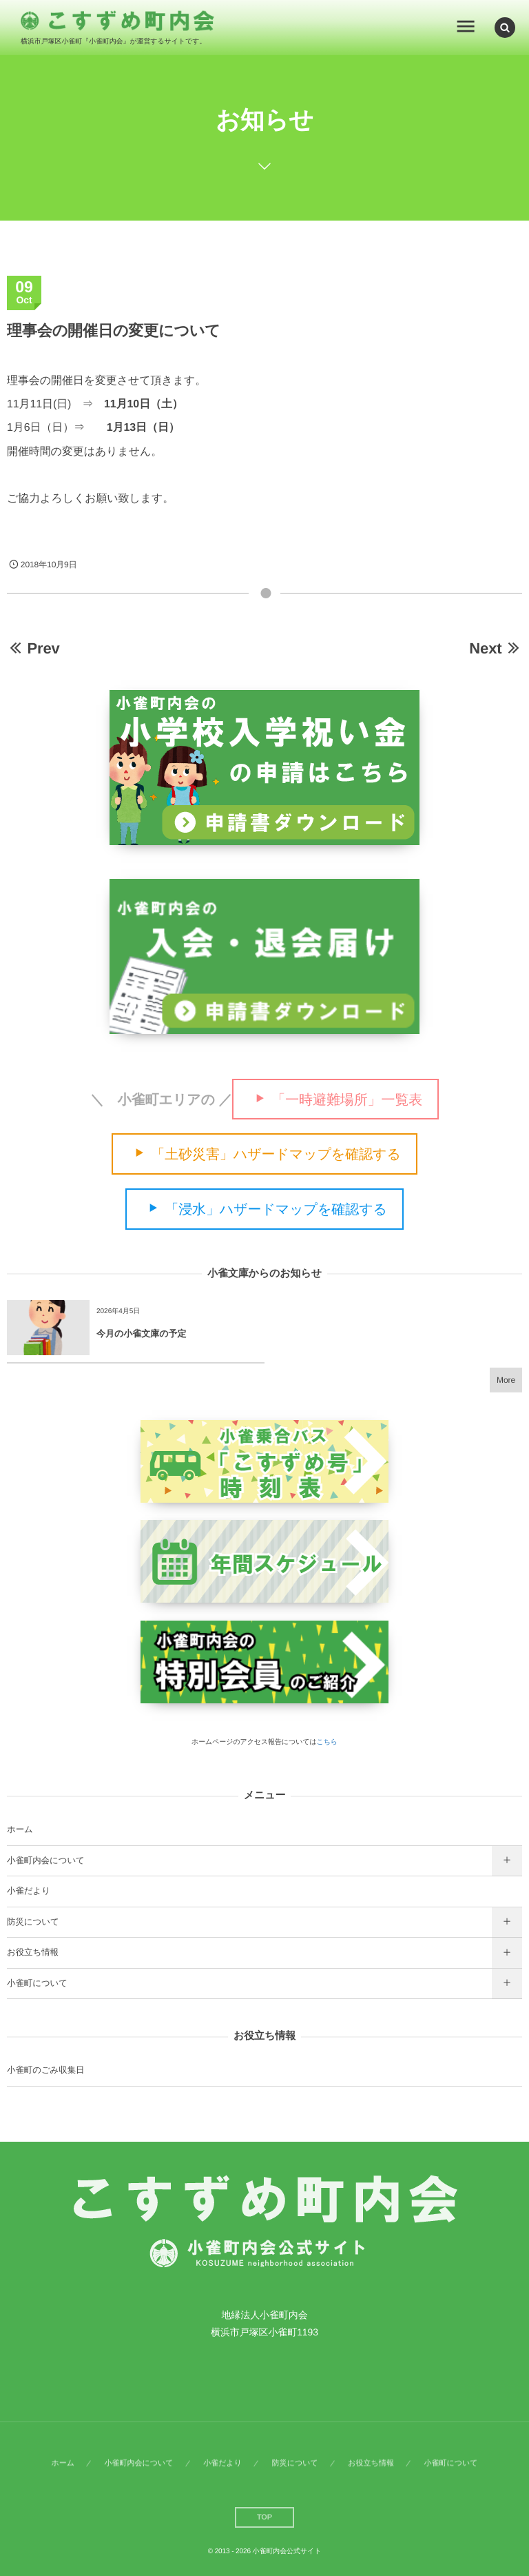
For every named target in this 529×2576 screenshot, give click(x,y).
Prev (33, 648)
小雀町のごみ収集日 (45, 2070)
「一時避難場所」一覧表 (346, 1099)
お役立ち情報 (33, 1952)
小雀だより (28, 1891)
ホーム (20, 1829)
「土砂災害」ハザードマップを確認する (275, 1154)
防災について (33, 1922)
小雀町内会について (46, 1860)
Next (495, 648)
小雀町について (37, 1983)
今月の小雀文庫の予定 (141, 1333)
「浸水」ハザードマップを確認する (276, 1209)
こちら (327, 1742)
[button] (505, 27)
